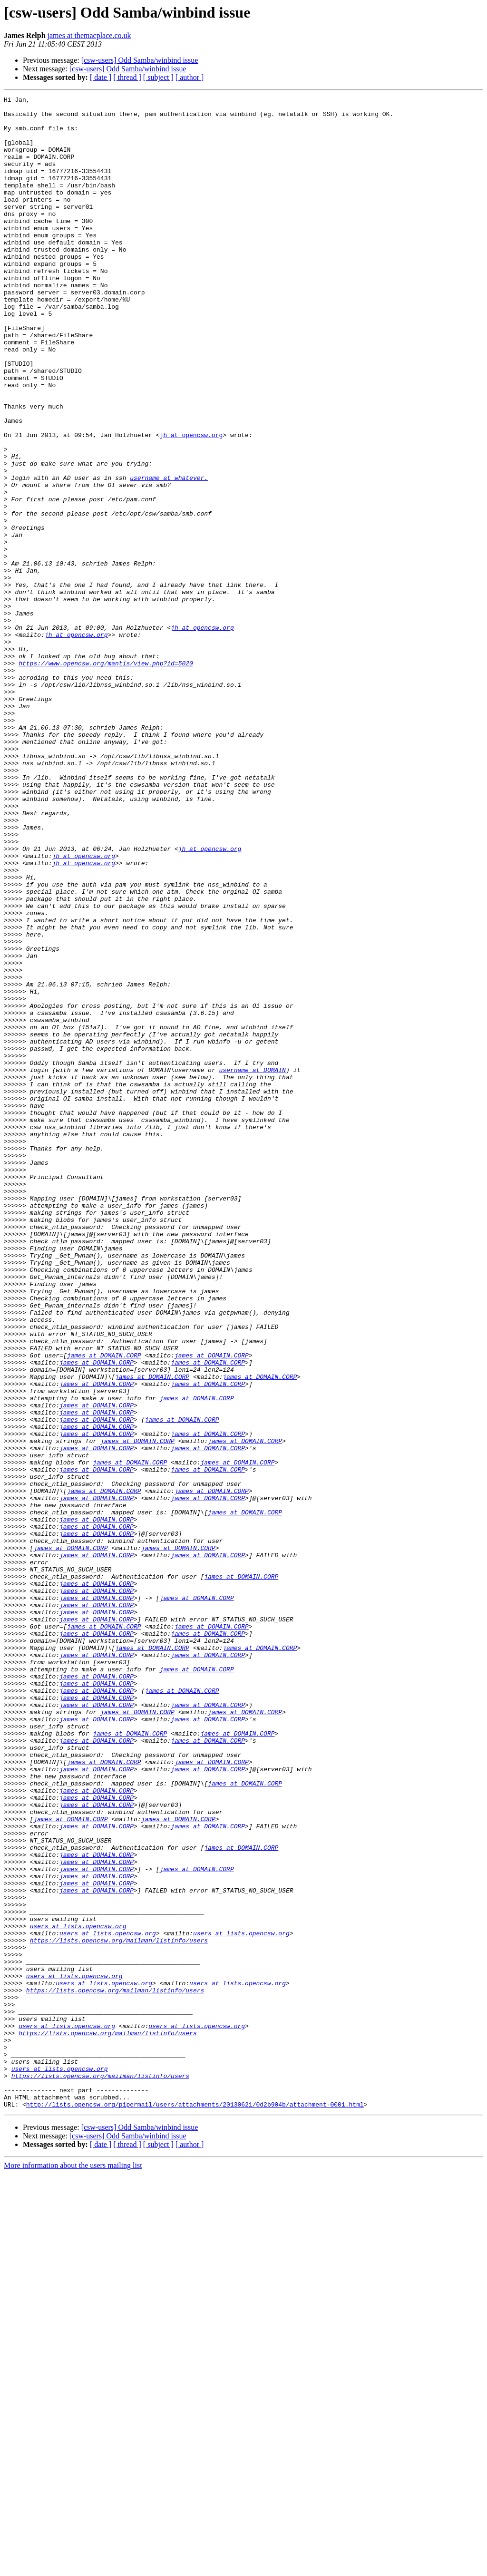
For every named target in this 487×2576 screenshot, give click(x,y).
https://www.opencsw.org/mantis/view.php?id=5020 (106, 777)
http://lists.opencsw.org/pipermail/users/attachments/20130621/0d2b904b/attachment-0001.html (195, 2506)
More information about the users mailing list (73, 2568)
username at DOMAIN (252, 1265)
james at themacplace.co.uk (89, 35)
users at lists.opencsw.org (78, 2292)
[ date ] (100, 77)
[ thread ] (127, 77)
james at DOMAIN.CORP (104, 1607)
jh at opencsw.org (191, 503)
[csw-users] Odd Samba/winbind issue (139, 60)
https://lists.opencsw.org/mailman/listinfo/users (119, 2309)
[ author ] (189, 77)
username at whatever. (169, 554)
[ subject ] (158, 77)
